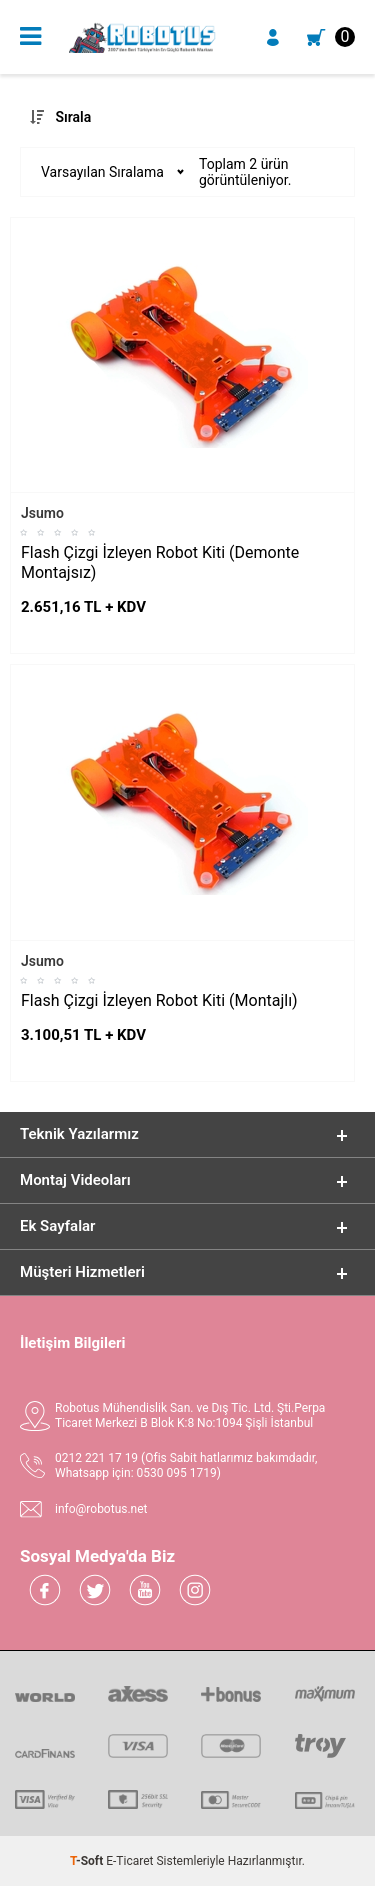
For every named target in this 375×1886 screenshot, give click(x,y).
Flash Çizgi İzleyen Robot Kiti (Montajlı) (159, 1000)
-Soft (88, 1861)
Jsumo (42, 513)
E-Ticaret (129, 1861)
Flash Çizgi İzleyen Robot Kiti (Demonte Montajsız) (160, 562)
